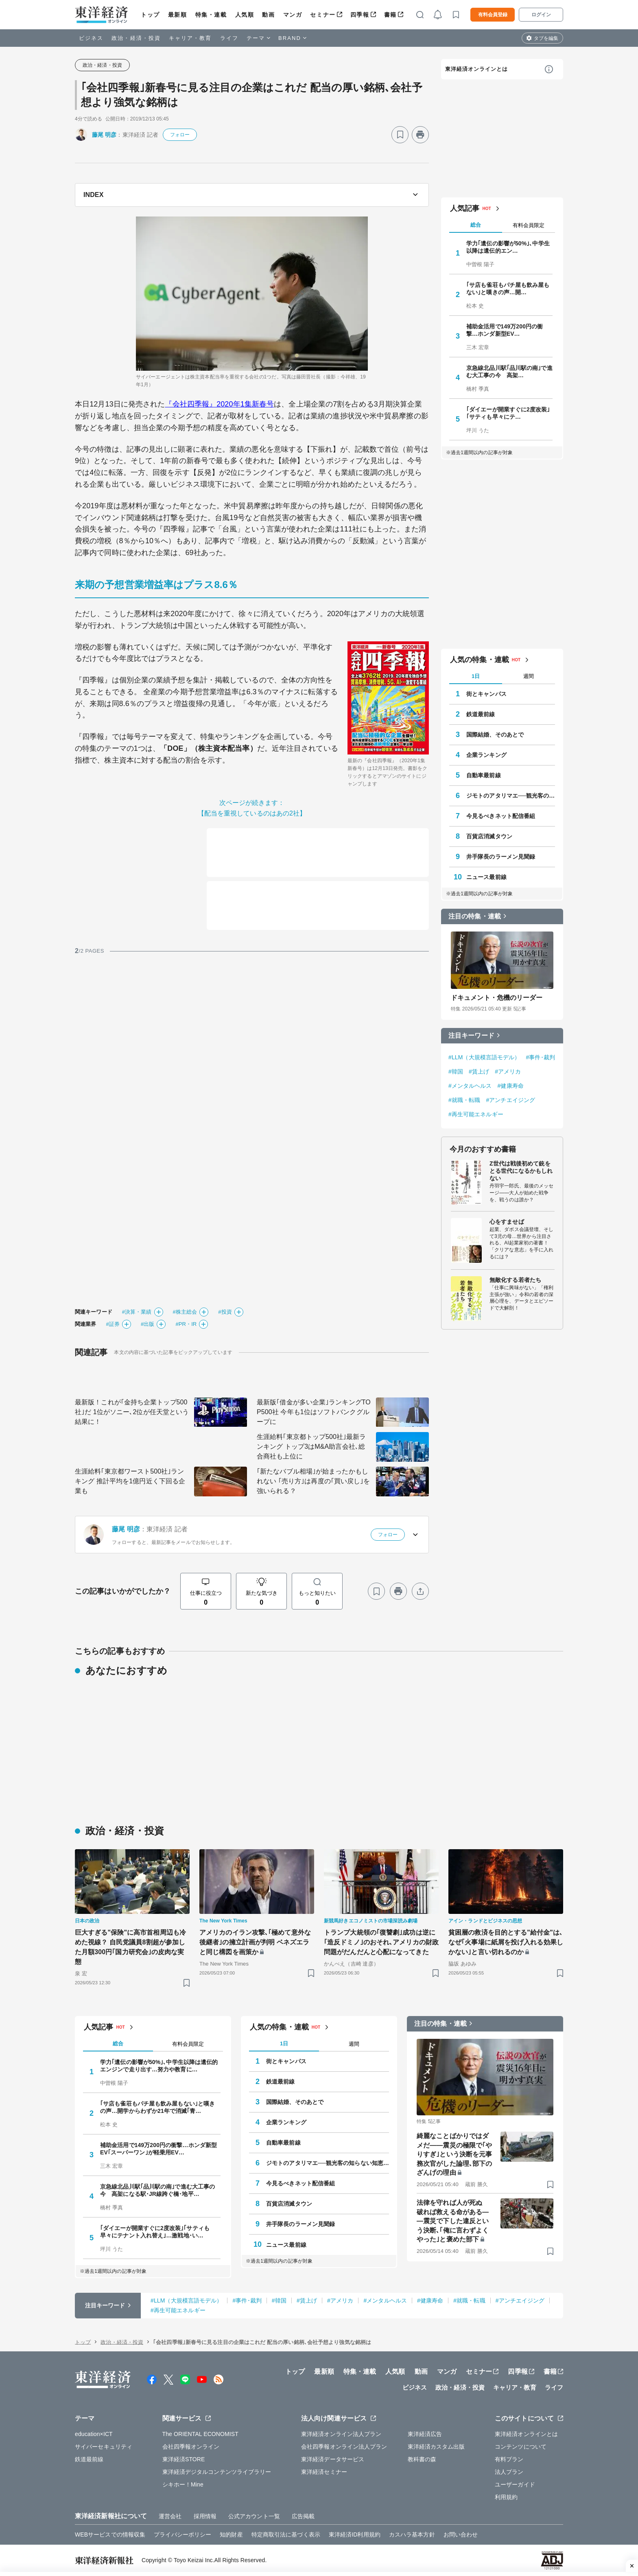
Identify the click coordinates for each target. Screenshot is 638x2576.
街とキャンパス (486, 694)
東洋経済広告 (425, 2434)
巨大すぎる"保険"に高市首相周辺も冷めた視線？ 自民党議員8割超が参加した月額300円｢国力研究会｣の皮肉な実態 (130, 1947)
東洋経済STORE (183, 2459)
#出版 (148, 1324)
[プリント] (420, 134)
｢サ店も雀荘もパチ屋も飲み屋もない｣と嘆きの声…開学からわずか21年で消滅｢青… (157, 2107)
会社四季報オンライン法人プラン (344, 2446)
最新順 (177, 14)
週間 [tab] (528, 676)
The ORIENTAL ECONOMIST (200, 2434)
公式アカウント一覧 (254, 2516)
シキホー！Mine (182, 2484)
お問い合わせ (461, 2534)
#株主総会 (185, 1312)
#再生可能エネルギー (475, 1114)
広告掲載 (303, 2516)
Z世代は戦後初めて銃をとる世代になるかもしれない (521, 1170)
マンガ (292, 14)
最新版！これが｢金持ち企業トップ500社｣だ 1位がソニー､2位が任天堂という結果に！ (132, 1412)
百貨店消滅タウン (489, 836)
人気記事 (464, 208)
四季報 (359, 14)
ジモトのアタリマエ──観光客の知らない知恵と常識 (510, 795)
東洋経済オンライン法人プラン (341, 2434)
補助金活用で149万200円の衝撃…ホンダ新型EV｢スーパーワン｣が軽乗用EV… (158, 2149)
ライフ (229, 38)
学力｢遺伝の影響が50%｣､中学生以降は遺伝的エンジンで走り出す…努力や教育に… (159, 2066)
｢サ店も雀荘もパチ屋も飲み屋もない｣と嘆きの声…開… (508, 288)
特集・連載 (211, 14)
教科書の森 (422, 2459)
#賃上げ (479, 1071)
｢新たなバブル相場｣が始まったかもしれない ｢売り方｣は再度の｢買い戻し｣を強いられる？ (313, 1481)
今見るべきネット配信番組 (500, 816)
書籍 (390, 14)
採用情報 (205, 2516)
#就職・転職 (464, 1100)
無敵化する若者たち (515, 1280)
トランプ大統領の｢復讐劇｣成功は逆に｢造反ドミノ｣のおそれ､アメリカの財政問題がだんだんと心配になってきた (381, 1942)
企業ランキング (486, 755)
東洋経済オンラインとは (476, 69)
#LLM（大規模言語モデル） (484, 1057)
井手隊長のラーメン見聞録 (500, 856)
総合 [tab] (475, 225)
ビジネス (91, 38)
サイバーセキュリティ (103, 2446)
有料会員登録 (492, 14)
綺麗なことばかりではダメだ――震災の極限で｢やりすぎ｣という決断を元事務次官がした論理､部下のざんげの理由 (454, 2154)
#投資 (225, 1312)
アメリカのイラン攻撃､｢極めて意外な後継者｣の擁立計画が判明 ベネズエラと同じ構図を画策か (255, 1942)
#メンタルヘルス (470, 1085)
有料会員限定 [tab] (528, 225)
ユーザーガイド (515, 2484)
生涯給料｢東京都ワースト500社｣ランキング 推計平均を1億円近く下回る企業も (130, 1481)
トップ (150, 14)
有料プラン (509, 2459)
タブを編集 (546, 38)
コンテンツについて (520, 2446)
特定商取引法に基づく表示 (285, 2534)
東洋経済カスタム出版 (436, 2446)
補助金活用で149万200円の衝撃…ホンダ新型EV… (504, 330)
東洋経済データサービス (332, 2459)
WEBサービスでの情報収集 (110, 2534)
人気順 (244, 14)
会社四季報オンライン (191, 2446)
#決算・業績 (137, 1312)
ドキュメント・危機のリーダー (496, 997)
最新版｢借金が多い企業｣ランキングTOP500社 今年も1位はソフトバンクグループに (314, 1412)
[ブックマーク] (400, 134)
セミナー (322, 14)
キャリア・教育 (190, 38)
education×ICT (94, 2434)
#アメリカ (508, 1071)
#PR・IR (186, 1324)
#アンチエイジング (510, 1100)
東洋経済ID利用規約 (354, 2534)
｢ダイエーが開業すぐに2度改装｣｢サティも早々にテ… (508, 413)
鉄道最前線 (480, 714)
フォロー (180, 135)
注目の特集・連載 (474, 916)
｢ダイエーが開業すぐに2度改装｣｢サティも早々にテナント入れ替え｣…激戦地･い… (155, 2232)
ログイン (541, 14)
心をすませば (506, 1221)
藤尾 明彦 (104, 134)
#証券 (113, 1324)
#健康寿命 (511, 1085)
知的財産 (231, 2534)
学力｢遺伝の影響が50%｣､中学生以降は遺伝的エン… (508, 247)
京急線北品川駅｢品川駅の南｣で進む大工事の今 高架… (509, 371)
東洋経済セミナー (324, 2472)
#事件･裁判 (540, 1057)
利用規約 (506, 2497)
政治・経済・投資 (136, 38)
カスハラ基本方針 (412, 2534)
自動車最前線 (483, 775)
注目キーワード (471, 1035)
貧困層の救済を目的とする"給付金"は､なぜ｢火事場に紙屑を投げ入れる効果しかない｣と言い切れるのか (505, 1942)
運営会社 (170, 2516)
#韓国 (455, 1071)
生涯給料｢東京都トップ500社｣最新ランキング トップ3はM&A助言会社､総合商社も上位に (311, 1446)
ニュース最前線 (486, 877)
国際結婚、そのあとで (495, 734)
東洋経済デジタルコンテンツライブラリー (216, 2472)
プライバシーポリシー (182, 2534)
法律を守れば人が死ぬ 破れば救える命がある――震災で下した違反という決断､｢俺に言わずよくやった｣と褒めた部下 (453, 2221)
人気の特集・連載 (479, 660)
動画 (268, 14)
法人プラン (509, 2472)
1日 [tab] (476, 676)
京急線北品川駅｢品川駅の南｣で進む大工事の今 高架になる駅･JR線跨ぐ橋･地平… (157, 2190)
